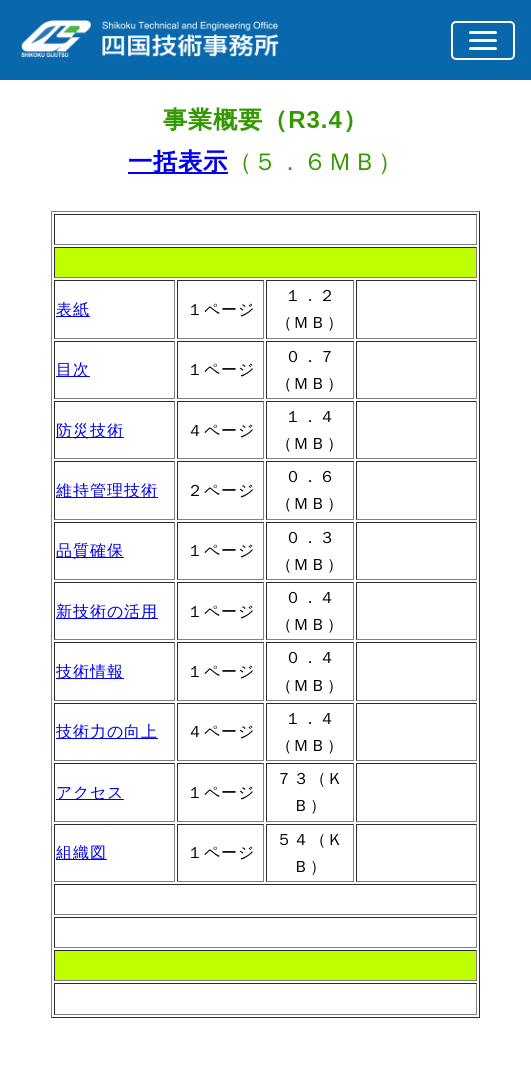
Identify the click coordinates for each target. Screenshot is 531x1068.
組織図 (81, 852)
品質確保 (90, 550)
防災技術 (90, 430)
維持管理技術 (107, 490)
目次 (73, 369)
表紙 (73, 309)
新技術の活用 (107, 611)
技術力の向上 (107, 731)
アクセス (90, 792)
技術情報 (90, 671)
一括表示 (178, 161)
